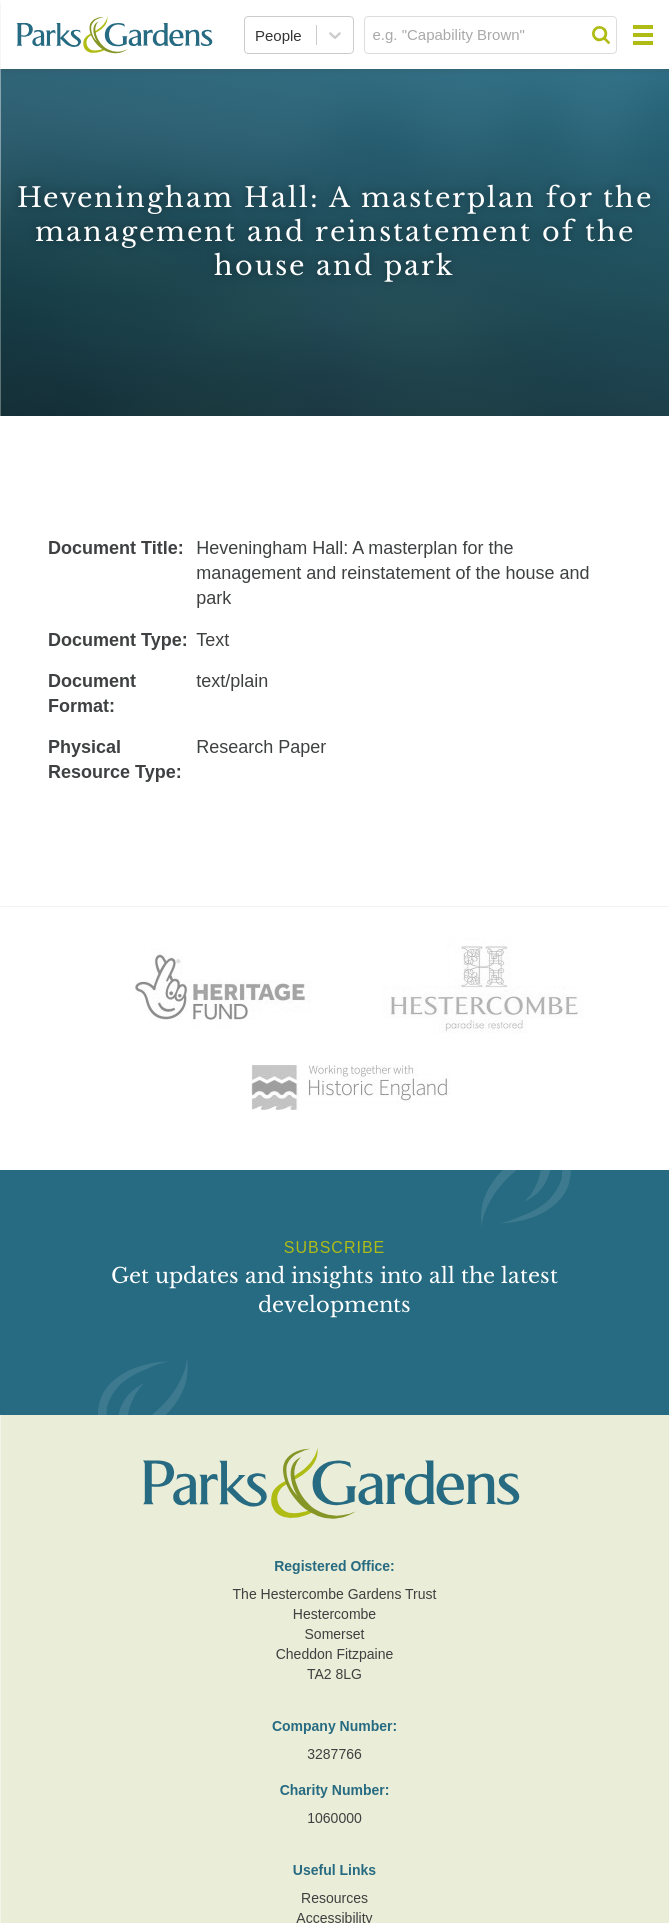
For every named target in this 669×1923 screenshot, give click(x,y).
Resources (334, 1898)
